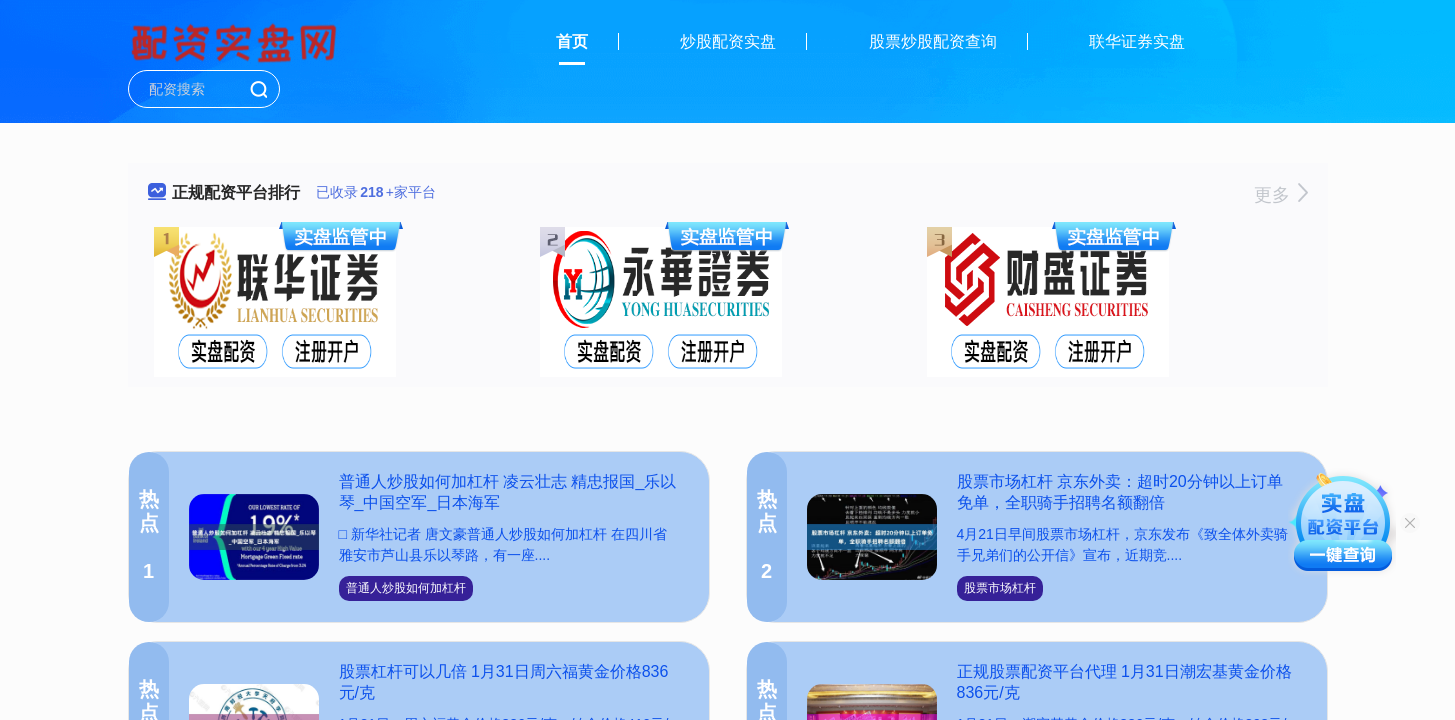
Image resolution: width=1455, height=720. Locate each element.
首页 (572, 41)
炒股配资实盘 (728, 41)
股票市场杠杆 (1000, 588)
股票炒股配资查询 (933, 41)
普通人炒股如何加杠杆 (406, 588)
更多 (1280, 195)
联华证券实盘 (1137, 41)
